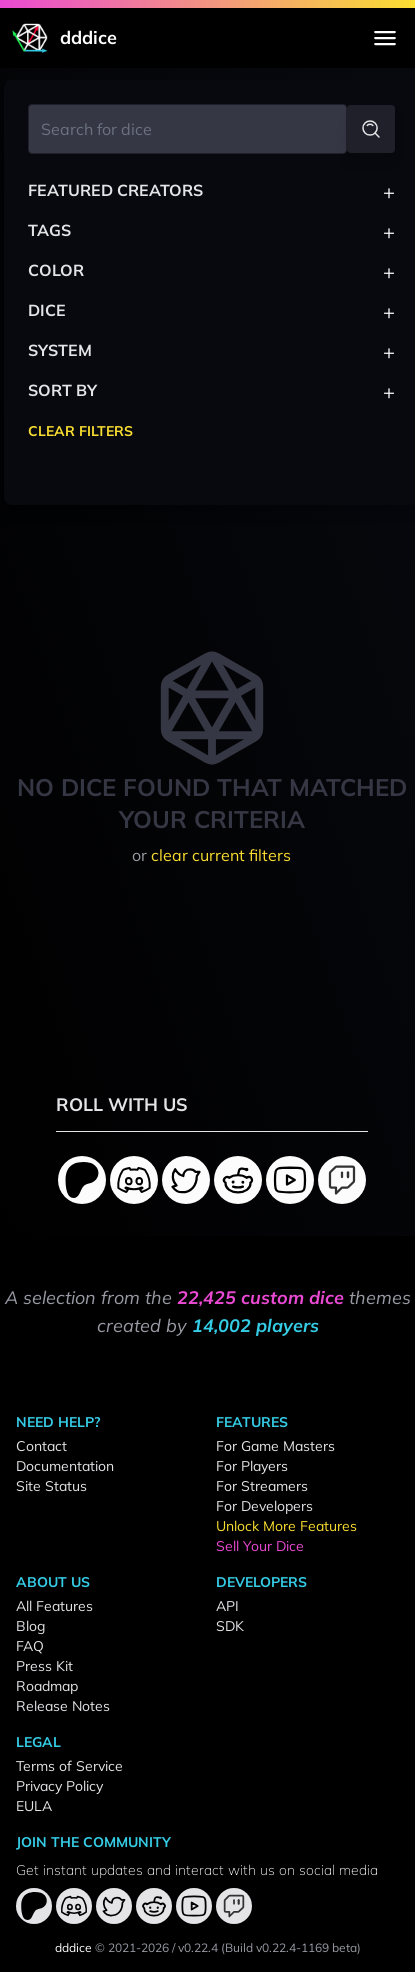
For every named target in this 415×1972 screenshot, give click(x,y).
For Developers (264, 1506)
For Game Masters (275, 1446)
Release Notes (63, 1706)
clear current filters (221, 855)
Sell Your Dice (260, 1546)
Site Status (51, 1486)
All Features (54, 1606)
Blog (30, 1626)
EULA (34, 1806)
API (227, 1606)
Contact (41, 1446)
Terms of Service (69, 1766)
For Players (252, 1466)
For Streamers (262, 1486)
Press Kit (44, 1666)
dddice (73, 1947)
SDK (230, 1626)
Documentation (65, 1466)
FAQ (30, 1646)
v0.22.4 (198, 1947)
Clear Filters (80, 431)
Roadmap (47, 1686)
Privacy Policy (59, 1786)
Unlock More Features (286, 1526)
